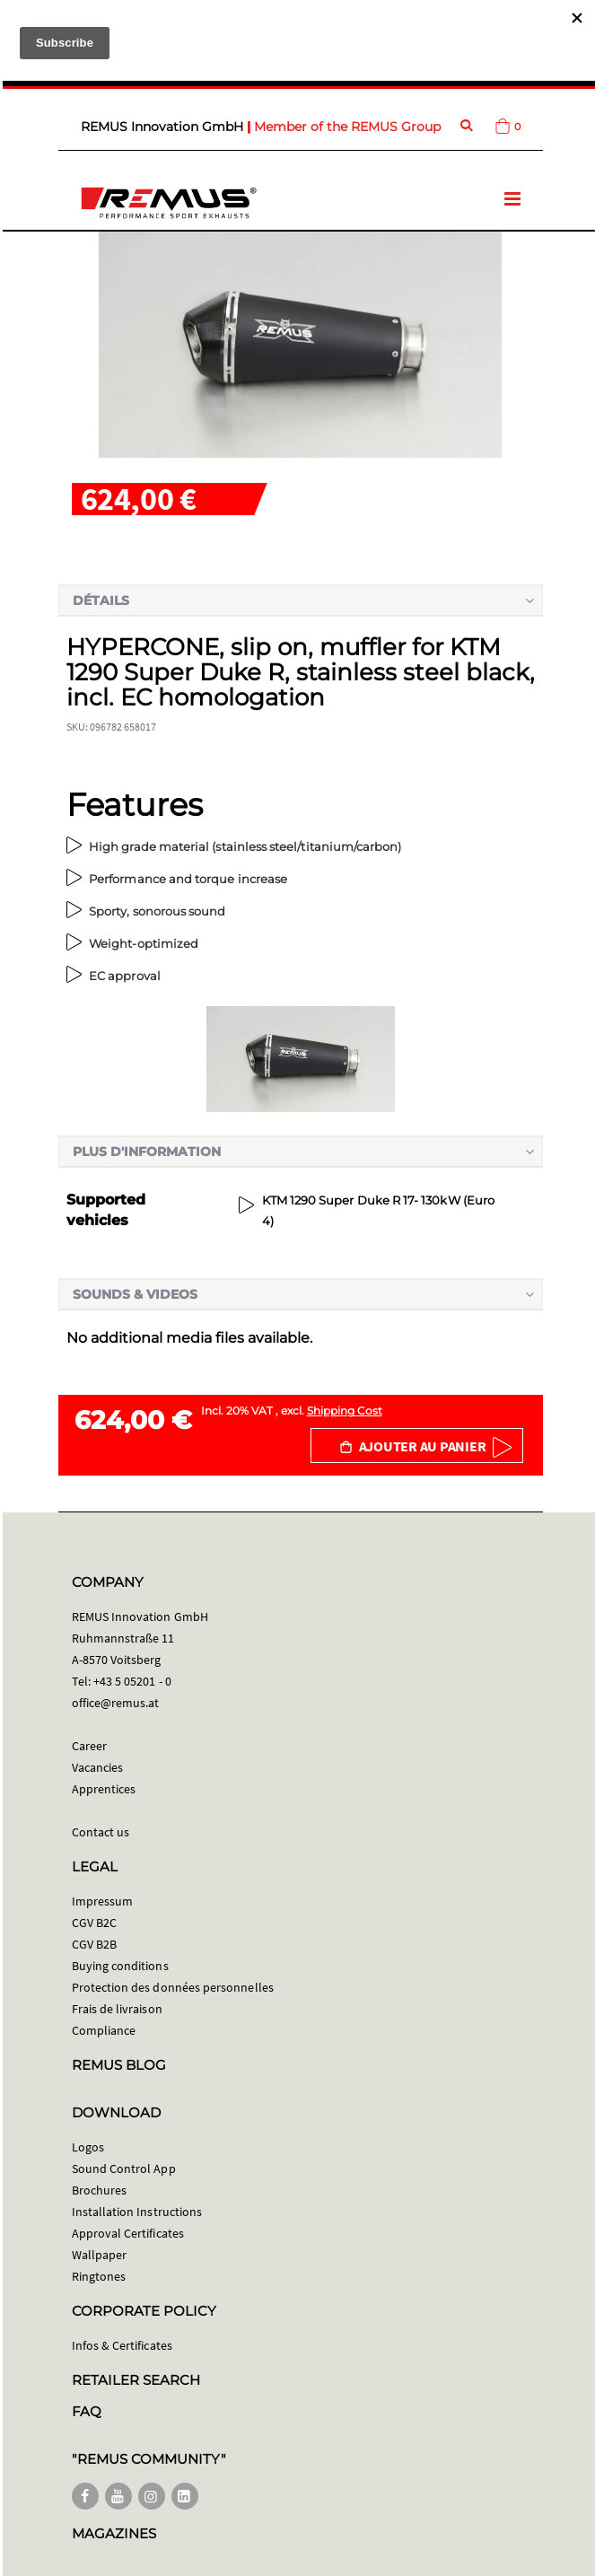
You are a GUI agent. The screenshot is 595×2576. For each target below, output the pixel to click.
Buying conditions (120, 1966)
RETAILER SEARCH (136, 2379)
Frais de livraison (117, 2009)
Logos (88, 2147)
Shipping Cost (344, 1410)
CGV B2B (94, 1944)
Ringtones (99, 2276)
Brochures (99, 2190)
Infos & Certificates (122, 2345)
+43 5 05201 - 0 (132, 1681)
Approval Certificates (128, 2233)
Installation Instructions (137, 2212)
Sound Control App (124, 2168)
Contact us (101, 1832)
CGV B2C (94, 1922)
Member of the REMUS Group (347, 126)
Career (89, 1746)
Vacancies (98, 1767)
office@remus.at (116, 1703)
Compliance (104, 2030)
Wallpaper (99, 2255)
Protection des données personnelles (173, 1987)
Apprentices (104, 1789)
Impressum (103, 1901)
